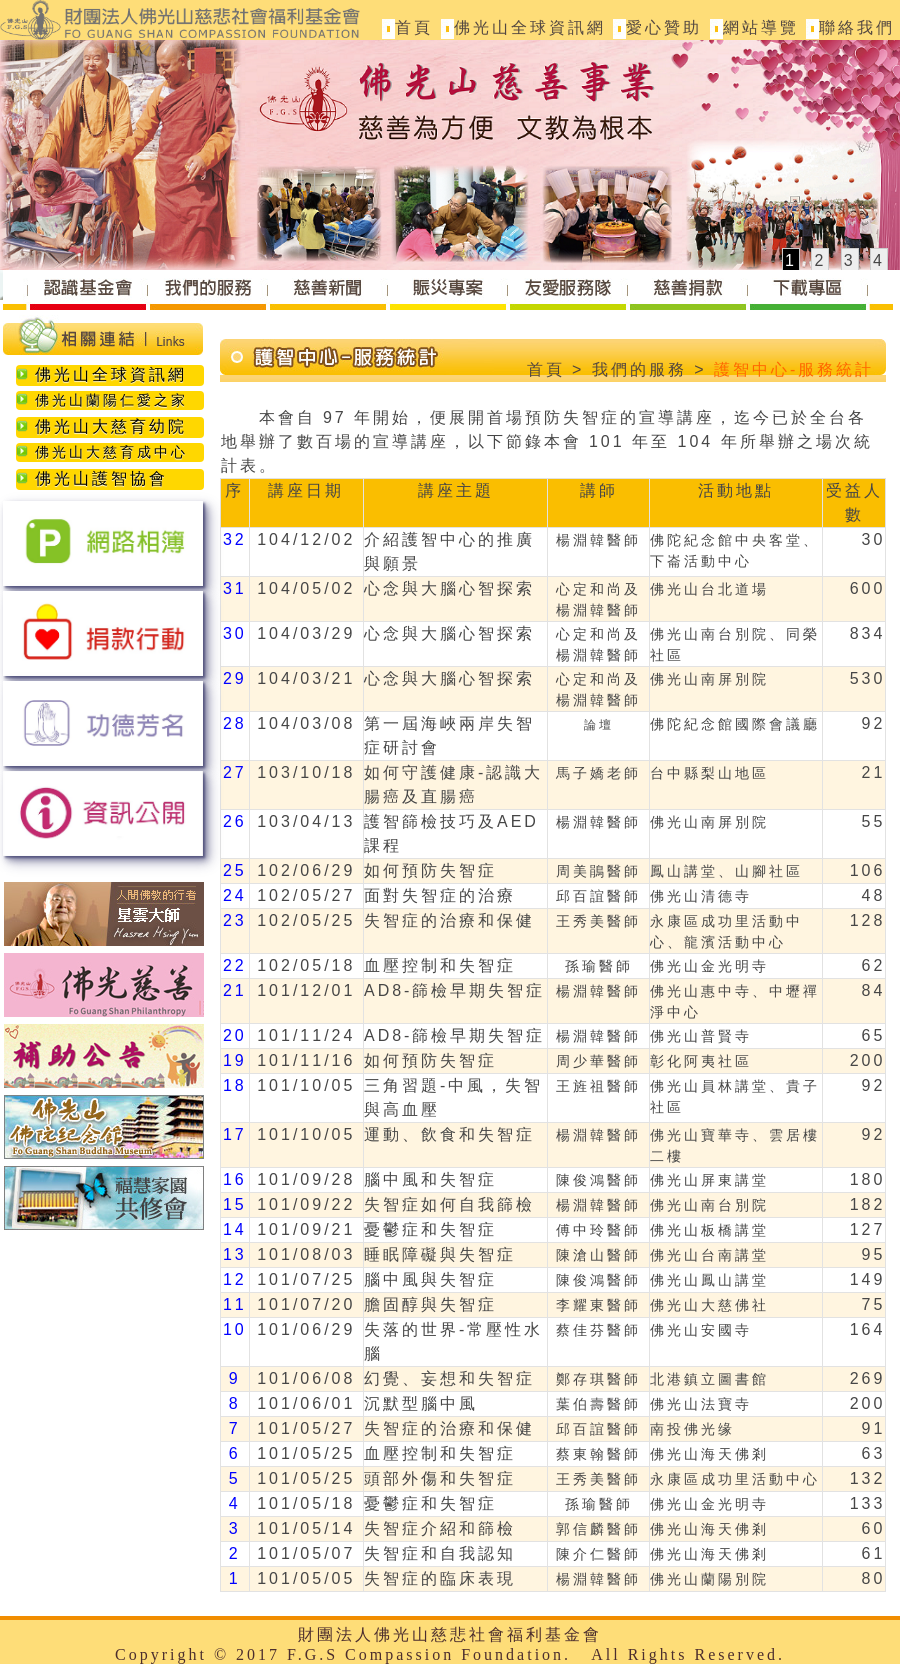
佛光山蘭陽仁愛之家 (102, 400)
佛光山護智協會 (92, 478)
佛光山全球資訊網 (530, 27)
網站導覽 (761, 27)
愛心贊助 (664, 27)
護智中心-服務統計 (794, 369)
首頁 (414, 27)
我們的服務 (639, 369)
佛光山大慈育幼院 (101, 426)
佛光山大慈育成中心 (102, 452)
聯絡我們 (857, 27)
